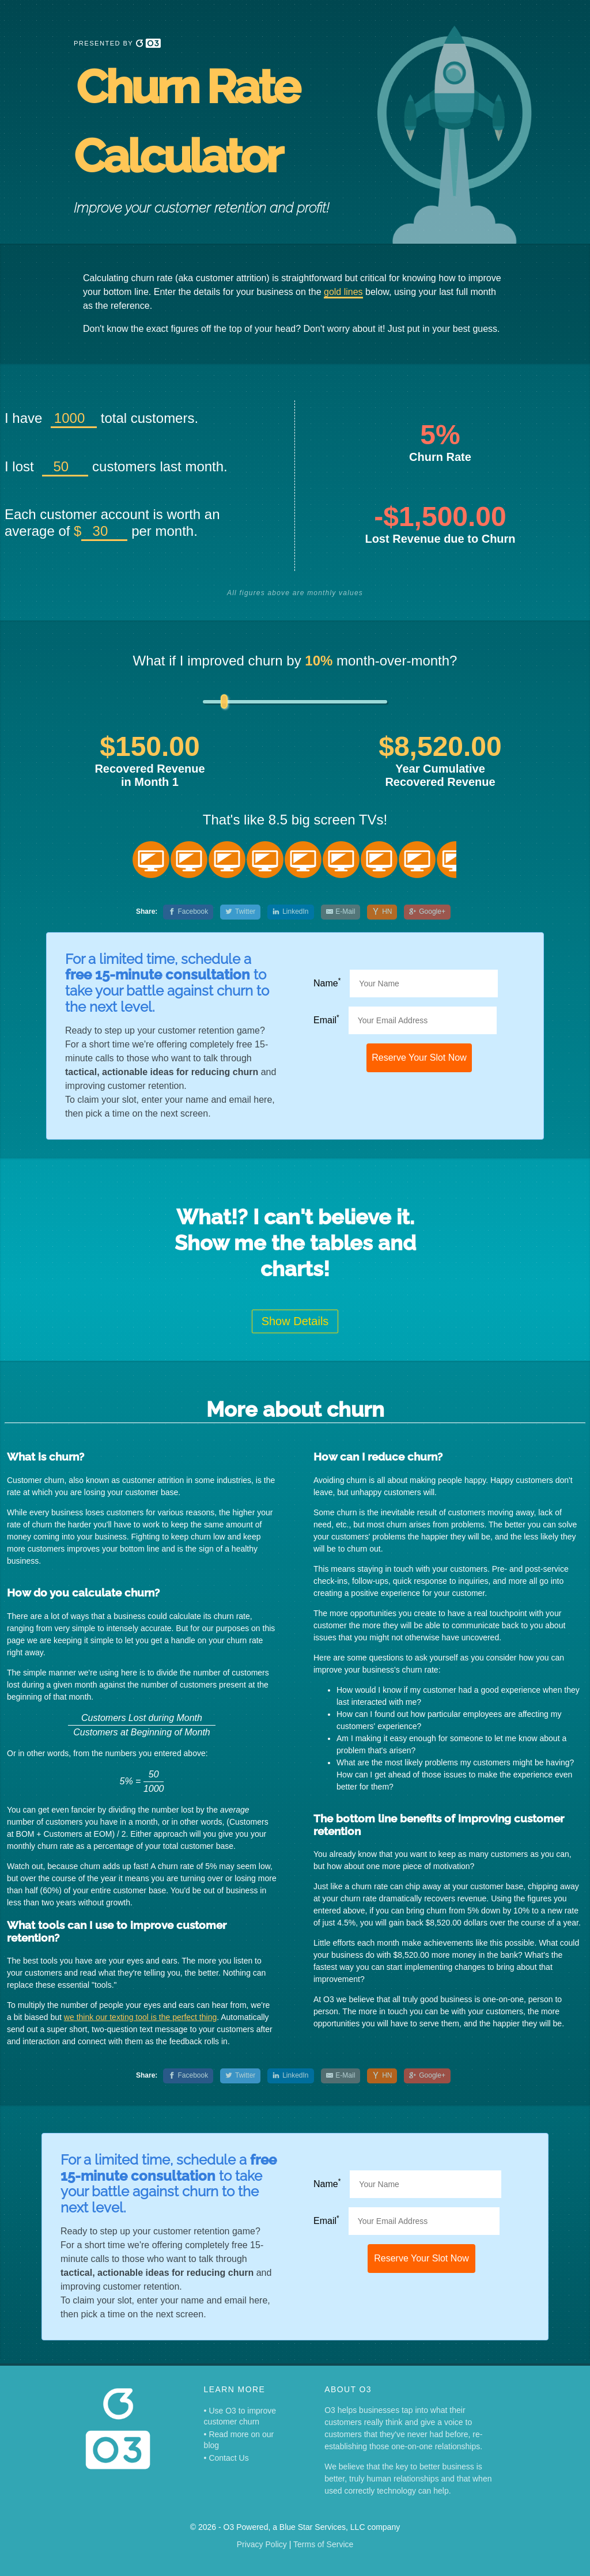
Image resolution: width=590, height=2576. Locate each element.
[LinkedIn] (290, 912)
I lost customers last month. (116, 466)
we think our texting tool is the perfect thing (140, 2017)
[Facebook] (188, 912)
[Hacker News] (382, 912)
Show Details (295, 1321)
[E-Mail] (341, 912)
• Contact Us (226, 2457)
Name (327, 983)
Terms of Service (323, 2544)
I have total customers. (101, 418)
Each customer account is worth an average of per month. (112, 522)
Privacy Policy (262, 2544)
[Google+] (427, 912)
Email (326, 1020)
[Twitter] (240, 912)
